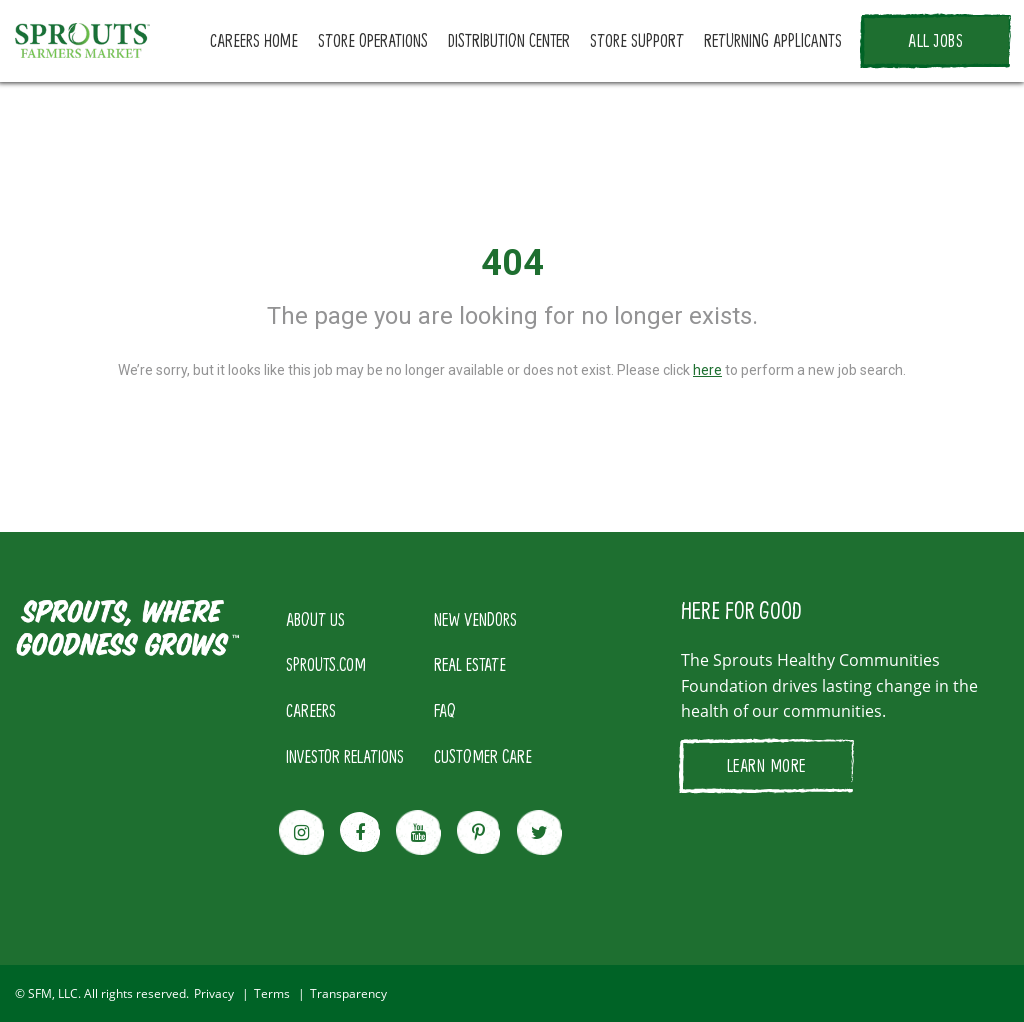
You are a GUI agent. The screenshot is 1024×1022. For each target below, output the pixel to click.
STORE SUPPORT (637, 40)
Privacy (214, 993)
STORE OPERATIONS (373, 40)
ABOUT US (315, 619)
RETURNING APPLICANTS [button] (773, 40)
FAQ (445, 710)
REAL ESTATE (470, 664)
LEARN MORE (766, 765)
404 (512, 263)
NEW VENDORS (475, 619)
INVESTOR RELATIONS (345, 756)
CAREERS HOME (254, 40)
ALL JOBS (935, 40)
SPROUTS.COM (326, 664)
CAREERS (311, 710)
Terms (272, 993)
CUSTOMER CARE (483, 756)
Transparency (348, 993)
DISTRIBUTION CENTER (509, 40)
